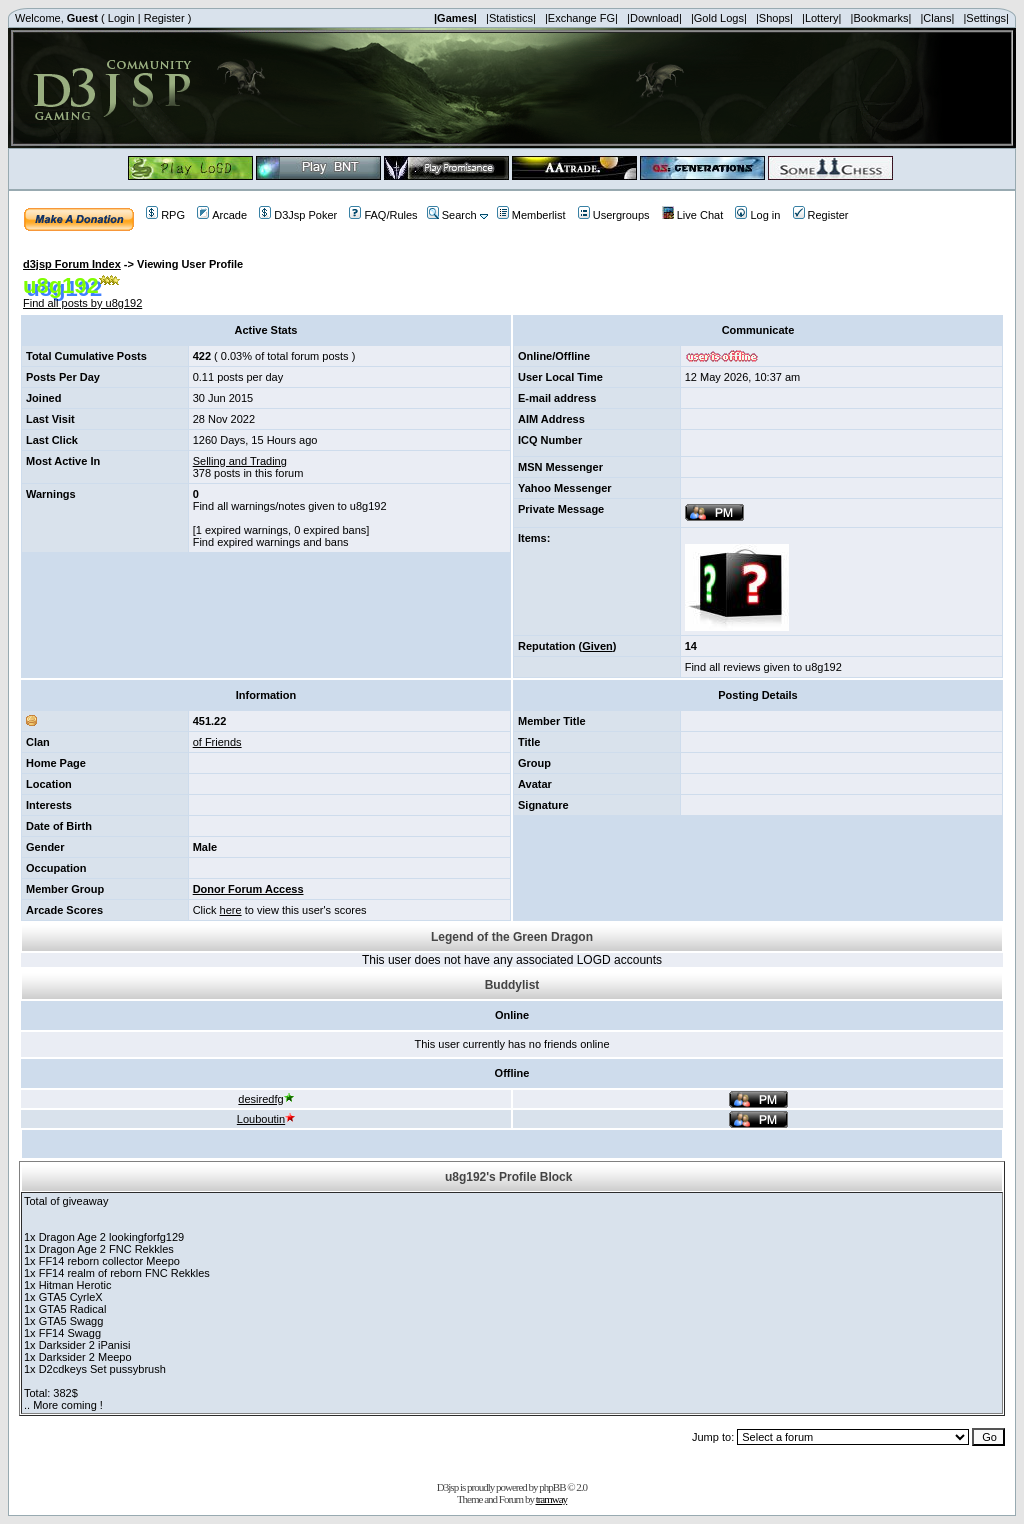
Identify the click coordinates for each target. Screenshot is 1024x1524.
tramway (551, 1499)
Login (121, 18)
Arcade (222, 215)
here (231, 910)
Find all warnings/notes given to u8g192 (290, 506)
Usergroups (614, 215)
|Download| (654, 18)
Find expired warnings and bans (271, 542)
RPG (165, 215)
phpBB (552, 1487)
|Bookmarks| (881, 18)
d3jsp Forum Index (72, 264)
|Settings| (985, 18)
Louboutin (266, 1119)
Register (164, 18)
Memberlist (531, 215)
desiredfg (265, 1099)
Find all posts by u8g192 (82, 303)
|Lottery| (821, 18)
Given (597, 646)
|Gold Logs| (719, 18)
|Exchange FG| (581, 18)
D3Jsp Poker (298, 215)
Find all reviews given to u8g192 (763, 667)
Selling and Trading (240, 461)
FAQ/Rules (383, 215)
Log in (757, 215)
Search (452, 215)
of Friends (217, 742)
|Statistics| (511, 18)
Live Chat (692, 215)
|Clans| (937, 18)
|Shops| (774, 18)
